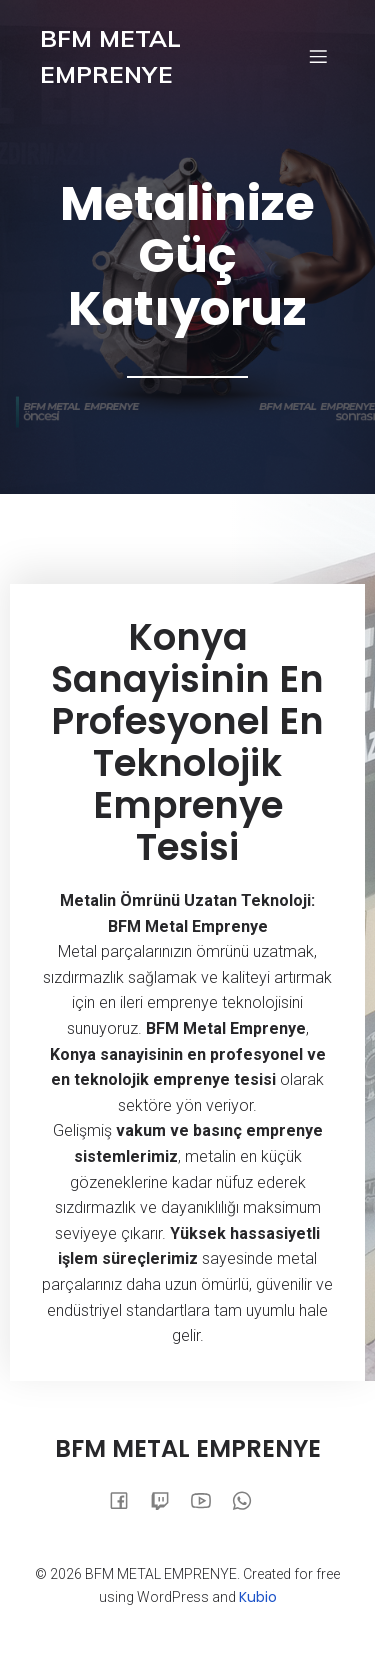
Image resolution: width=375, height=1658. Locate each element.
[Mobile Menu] (318, 56)
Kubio (258, 1597)
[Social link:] (126, 1500)
